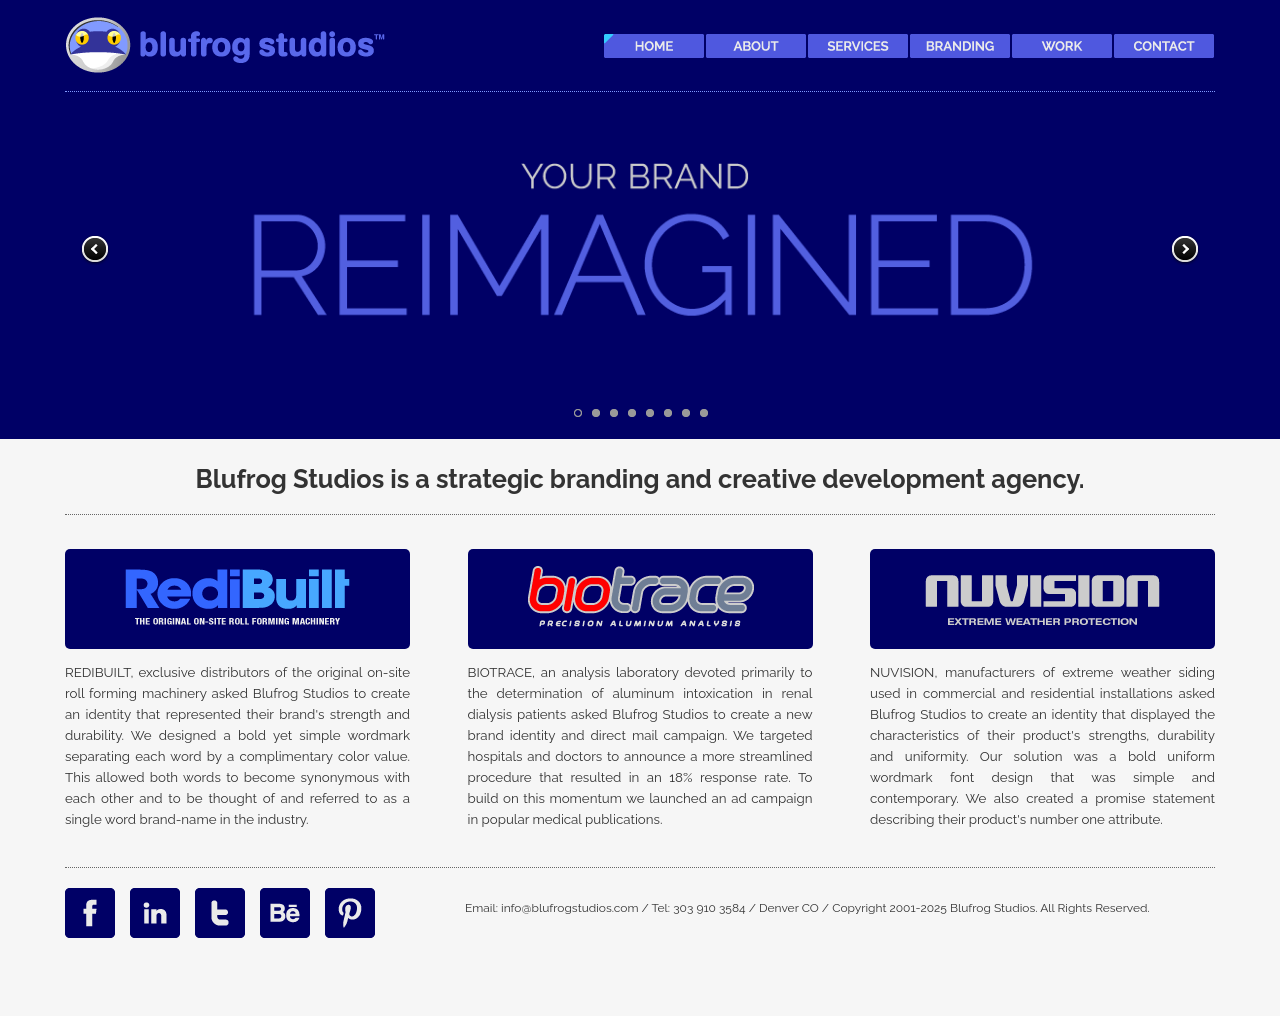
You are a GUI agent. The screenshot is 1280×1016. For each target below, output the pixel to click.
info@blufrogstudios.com (570, 908)
